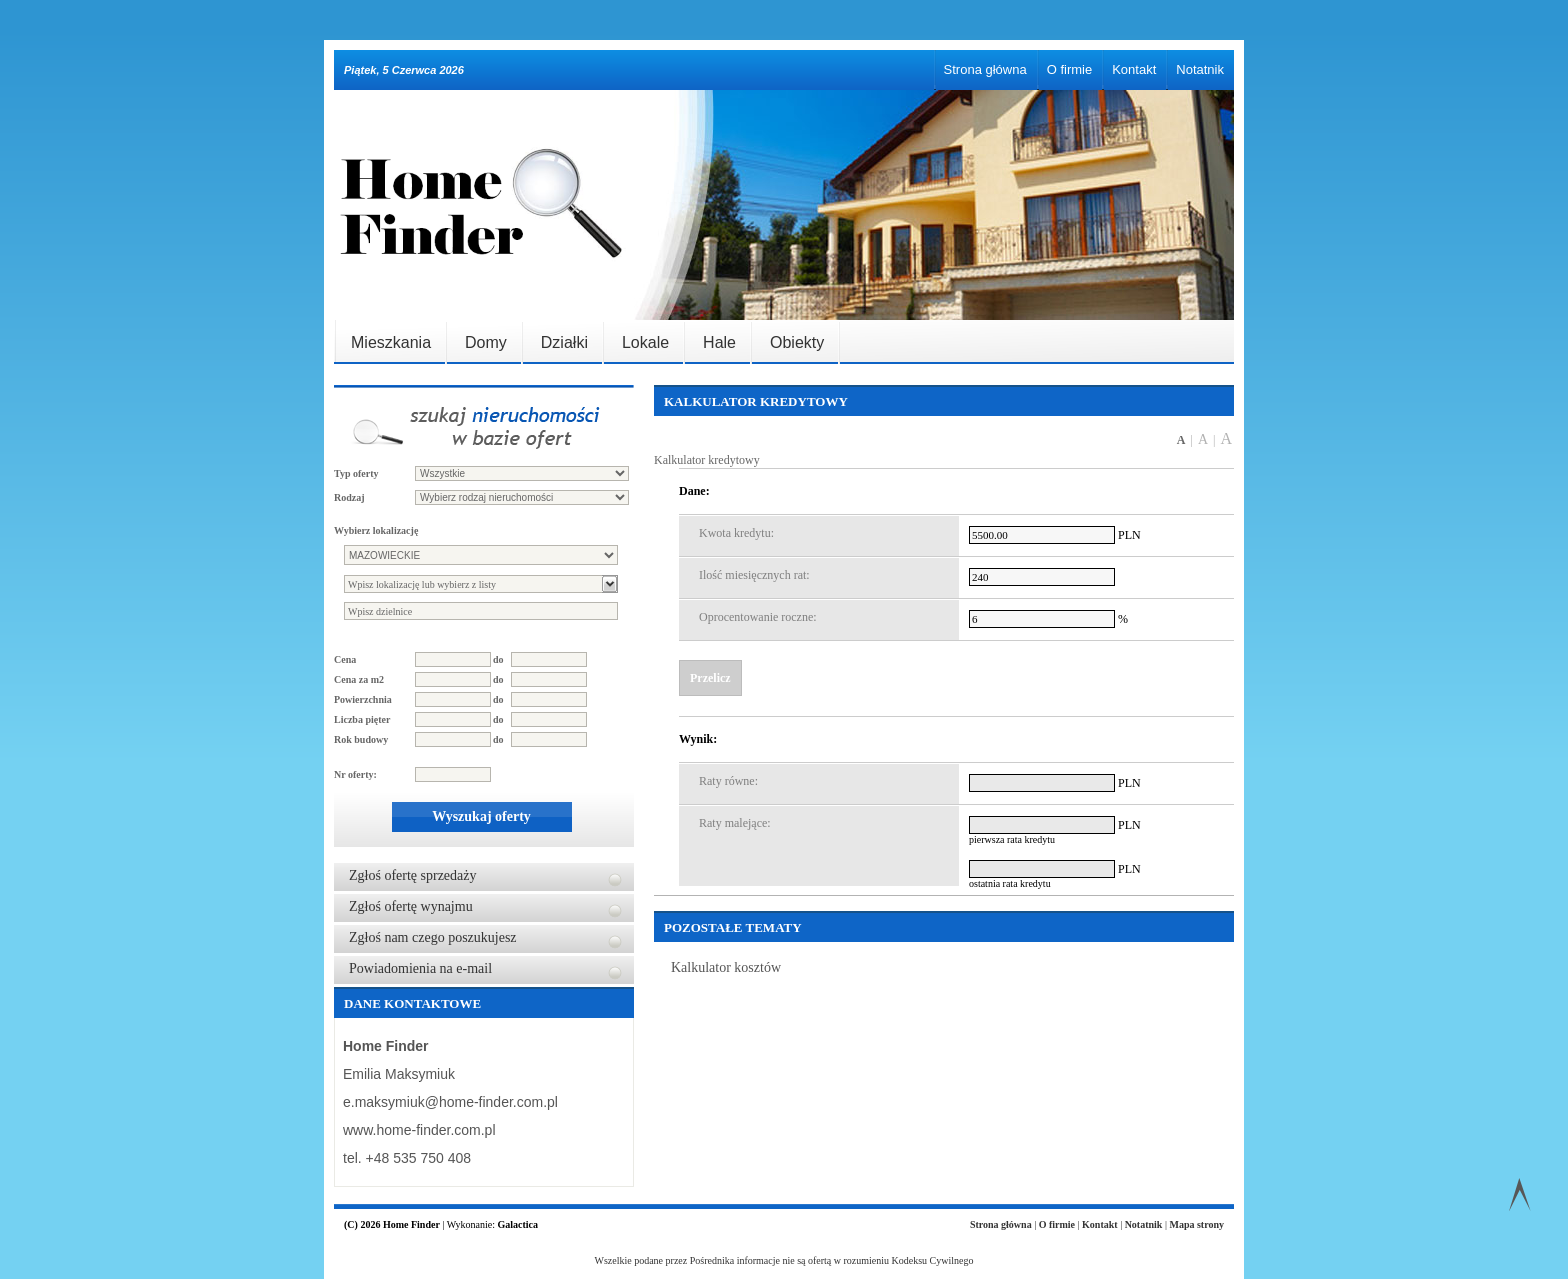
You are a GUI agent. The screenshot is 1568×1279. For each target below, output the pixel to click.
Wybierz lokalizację (376, 530)
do (498, 659)
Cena (345, 659)
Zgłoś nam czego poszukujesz (433, 937)
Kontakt (1134, 69)
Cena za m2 (359, 679)
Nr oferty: (355, 774)
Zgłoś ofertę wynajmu (411, 906)
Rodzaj (349, 497)
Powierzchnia (363, 699)
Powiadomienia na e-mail (420, 968)
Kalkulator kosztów (726, 967)
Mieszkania (391, 342)
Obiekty (797, 342)
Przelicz (710, 678)
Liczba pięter (362, 719)
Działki (564, 342)
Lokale (645, 342)
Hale (719, 342)
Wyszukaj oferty (481, 816)
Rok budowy (361, 739)
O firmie (1070, 69)
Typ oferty (356, 473)
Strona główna (985, 69)
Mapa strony (1196, 1224)
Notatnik (1200, 69)
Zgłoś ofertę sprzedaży (413, 875)
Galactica (517, 1224)
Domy (486, 342)
